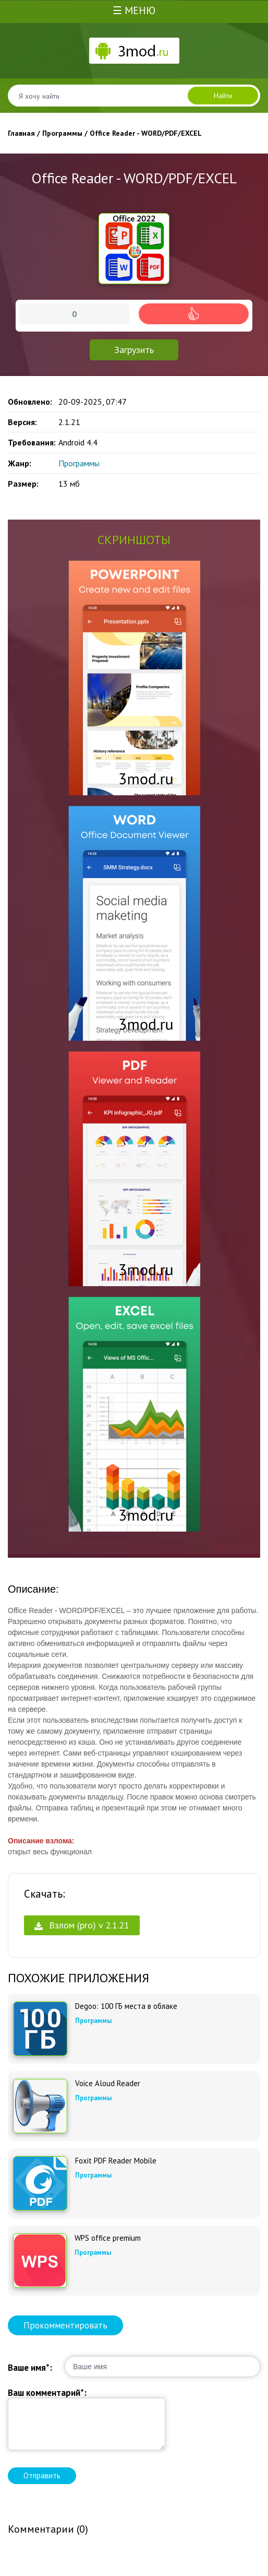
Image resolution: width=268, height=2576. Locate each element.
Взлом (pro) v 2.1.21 (81, 1925)
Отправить (41, 2475)
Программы (79, 463)
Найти (223, 95)
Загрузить (134, 350)
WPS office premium (108, 2238)
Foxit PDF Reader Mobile (115, 2161)
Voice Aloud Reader (107, 2083)
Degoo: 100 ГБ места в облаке (126, 2006)
